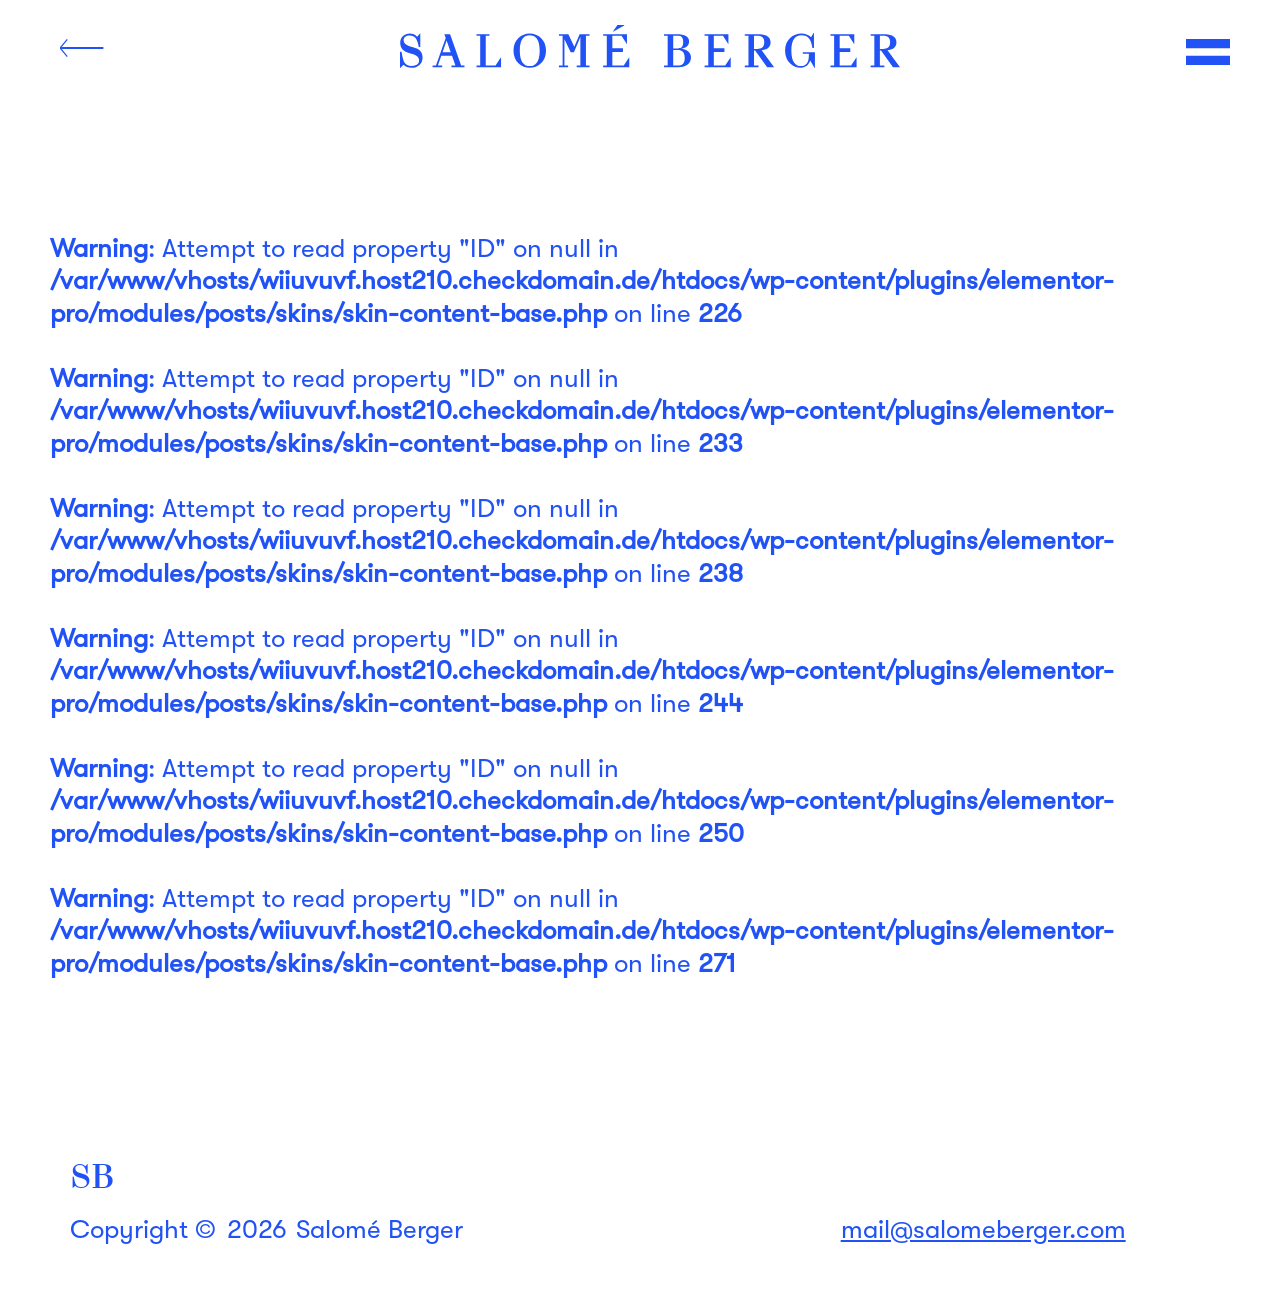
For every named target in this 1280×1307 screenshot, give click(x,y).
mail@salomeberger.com (983, 1229)
